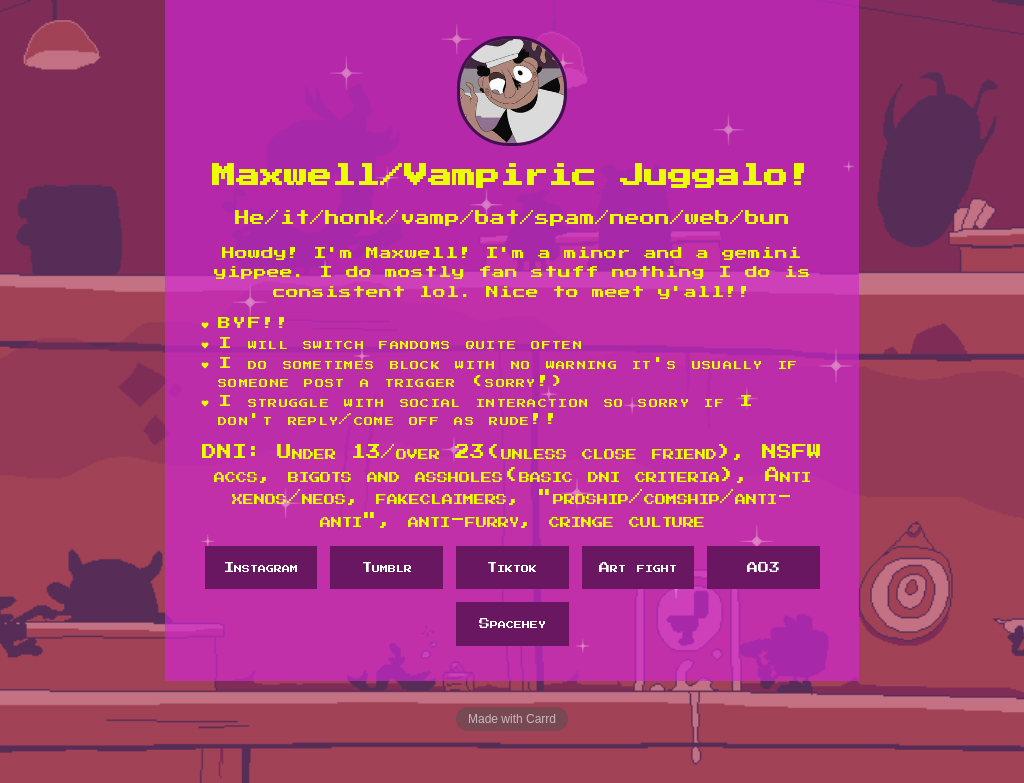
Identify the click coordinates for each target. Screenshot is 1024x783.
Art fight (638, 567)
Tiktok (512, 567)
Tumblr (387, 567)
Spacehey (512, 623)
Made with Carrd (512, 719)
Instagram (261, 567)
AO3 (763, 567)
